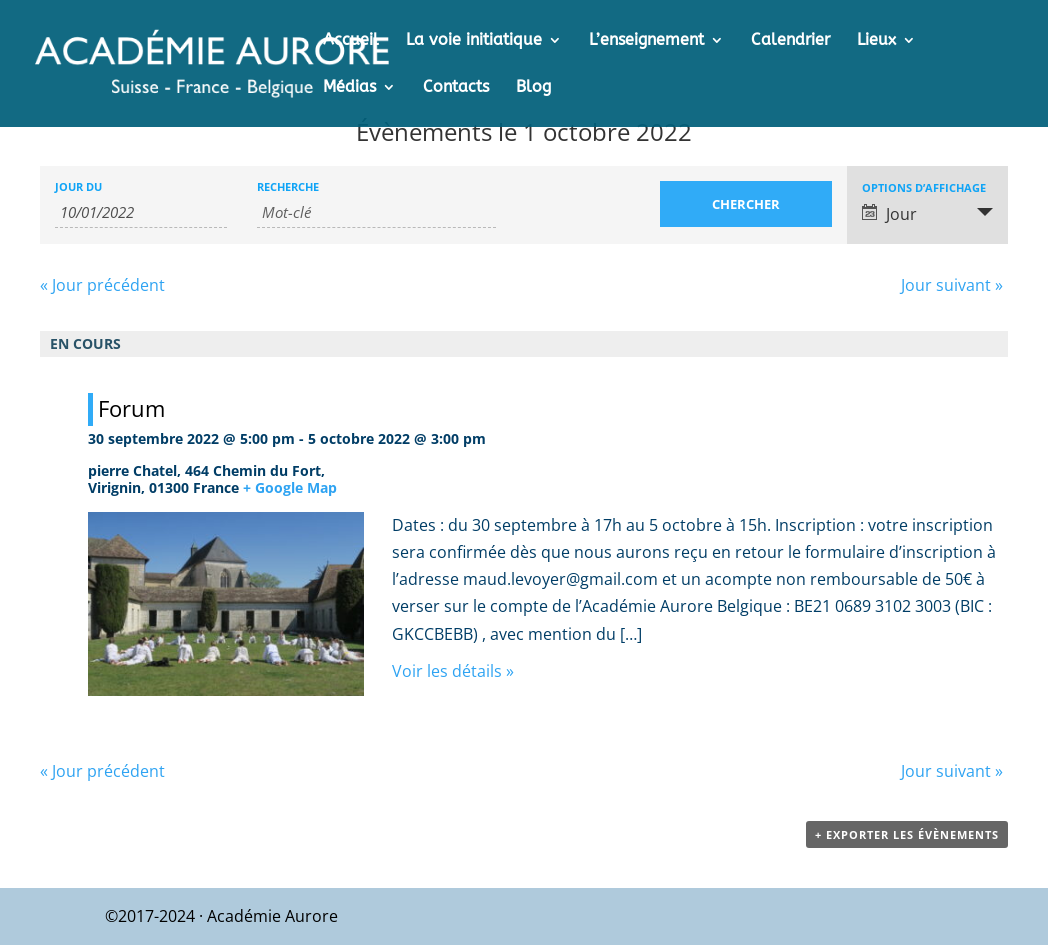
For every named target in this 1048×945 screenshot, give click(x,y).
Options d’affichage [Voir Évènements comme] (924, 187)
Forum (131, 408)
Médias (349, 88)
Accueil (351, 41)
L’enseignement (646, 41)
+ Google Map (290, 487)
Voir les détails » (453, 671)
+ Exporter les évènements (907, 834)
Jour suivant (952, 285)
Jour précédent (102, 285)
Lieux (876, 41)
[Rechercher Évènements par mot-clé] (376, 212)
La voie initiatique (474, 41)
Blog (533, 88)
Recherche (288, 186)
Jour (889, 214)
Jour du (78, 186)
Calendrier (790, 41)
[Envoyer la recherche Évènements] (746, 204)
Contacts (456, 88)
